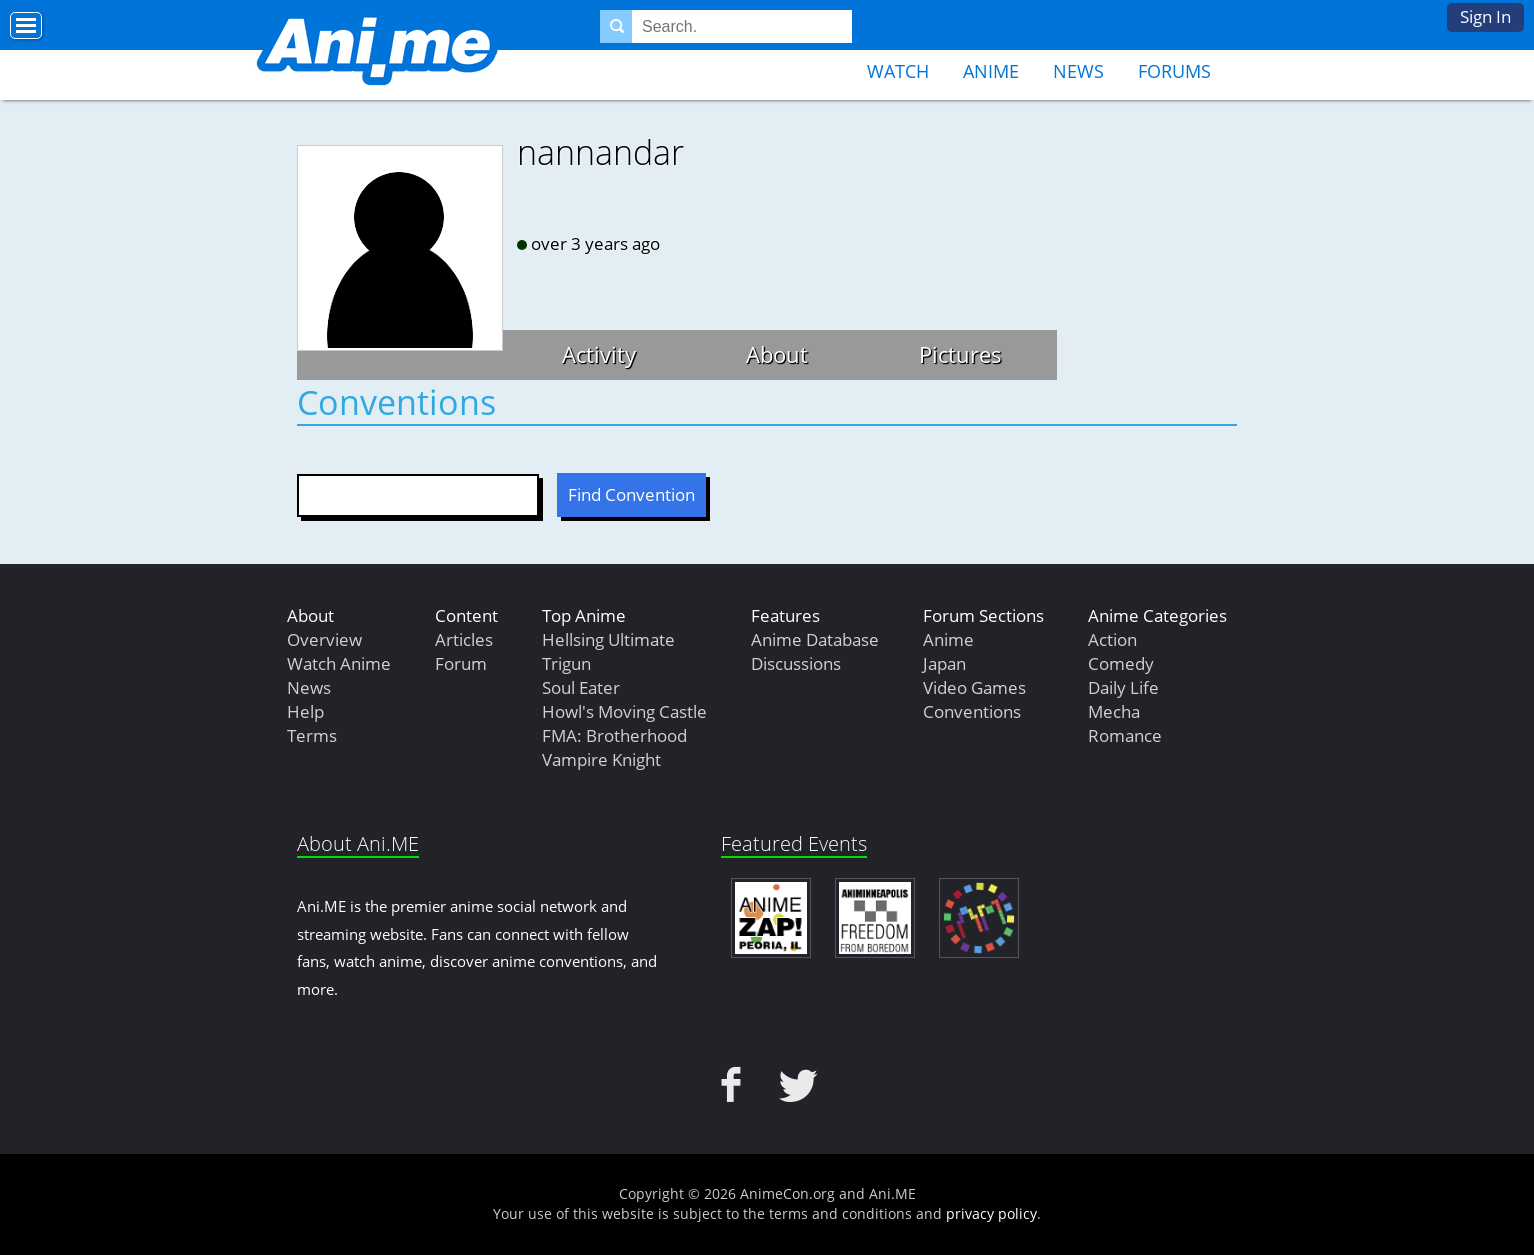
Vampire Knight (601, 759)
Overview (324, 639)
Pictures (960, 354)
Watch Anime (339, 663)
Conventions (972, 711)
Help (305, 711)
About (777, 354)
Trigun (566, 663)
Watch (898, 71)
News (1078, 71)
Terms (312, 735)
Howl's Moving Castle (624, 711)
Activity (599, 354)
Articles (464, 639)
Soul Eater (581, 687)
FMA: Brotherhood (614, 735)
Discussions (796, 663)
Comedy (1121, 663)
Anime (991, 71)
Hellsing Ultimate (608, 639)
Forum (461, 663)
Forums (1174, 71)
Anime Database (815, 639)
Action (1112, 639)
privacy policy (991, 1213)
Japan (944, 663)
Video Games (974, 687)
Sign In (1485, 16)
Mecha (1114, 711)
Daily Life (1123, 687)
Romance (1125, 735)
